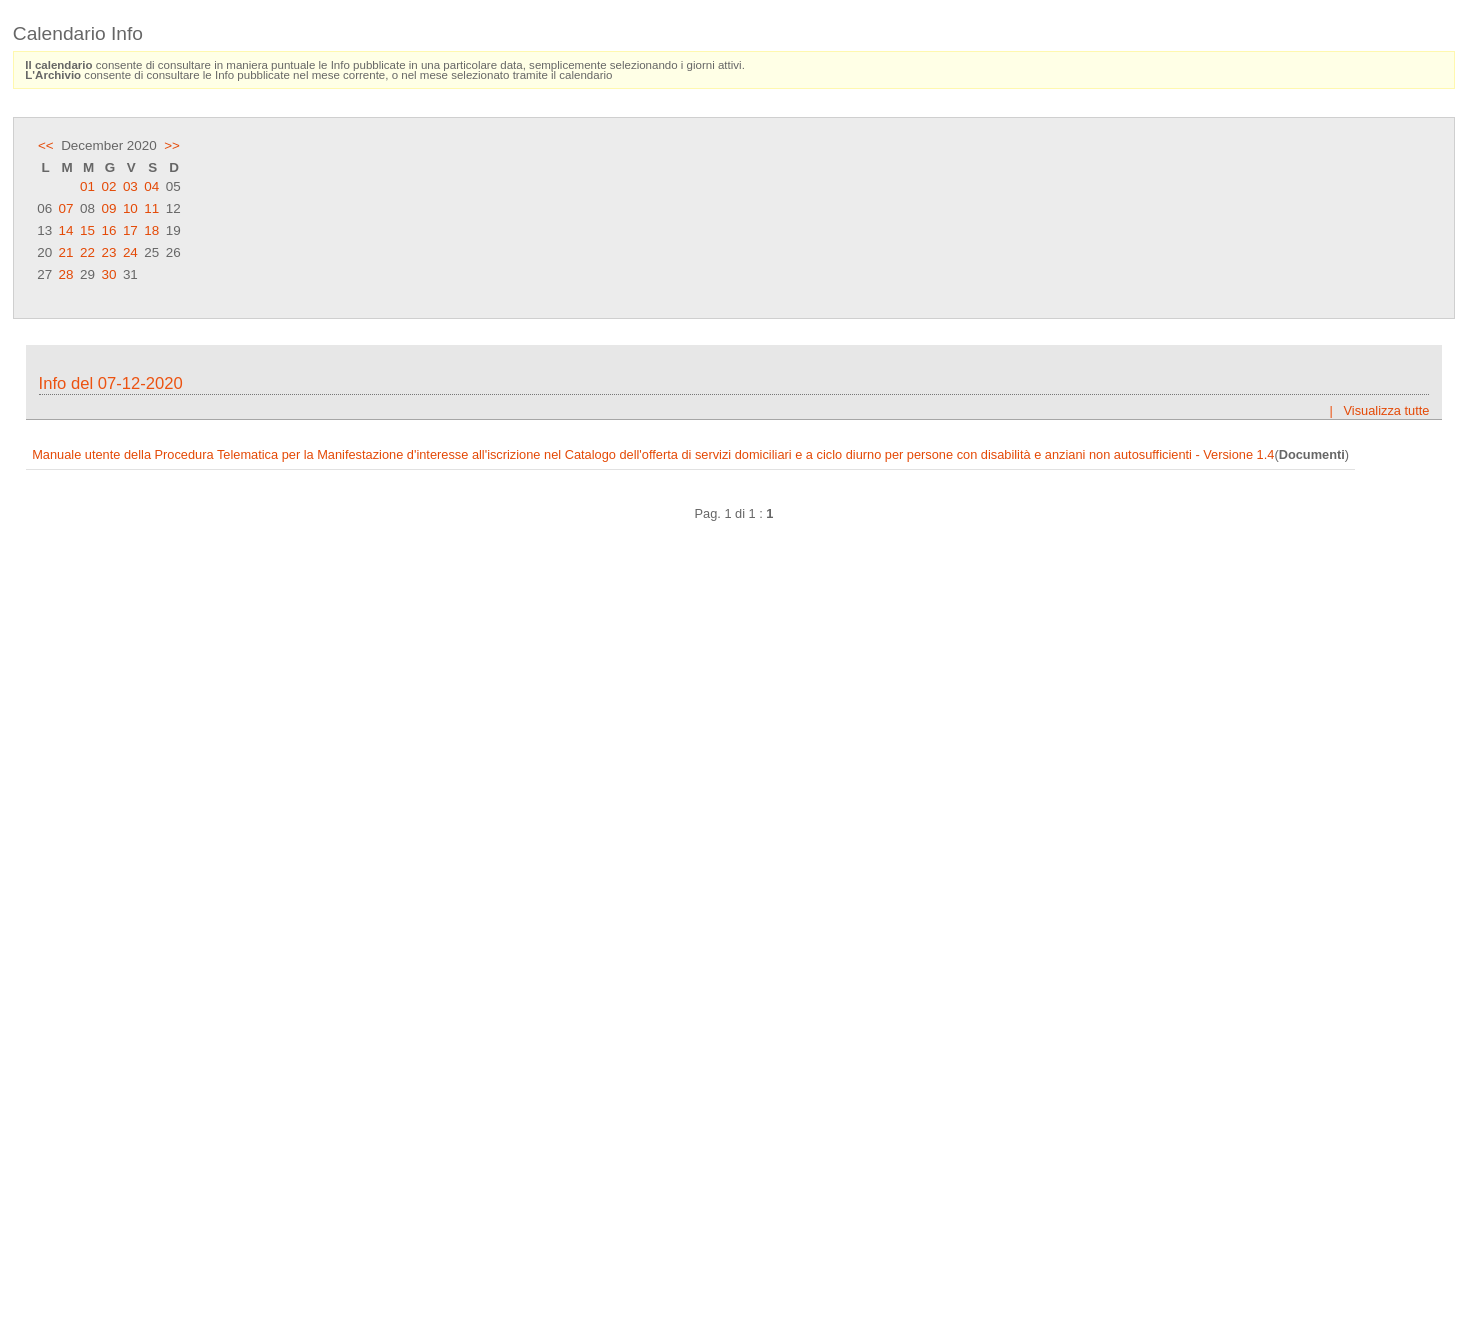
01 (87, 186)
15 (87, 230)
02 (108, 186)
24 (130, 252)
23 (108, 252)
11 (151, 208)
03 (130, 186)
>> (172, 145)
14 (66, 230)
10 (130, 208)
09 (108, 208)
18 (151, 230)
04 (151, 186)
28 (66, 274)
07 (66, 208)
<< (46, 145)
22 (87, 252)
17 (130, 230)
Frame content (734, 819)
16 (108, 230)
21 (66, 252)
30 (108, 274)
